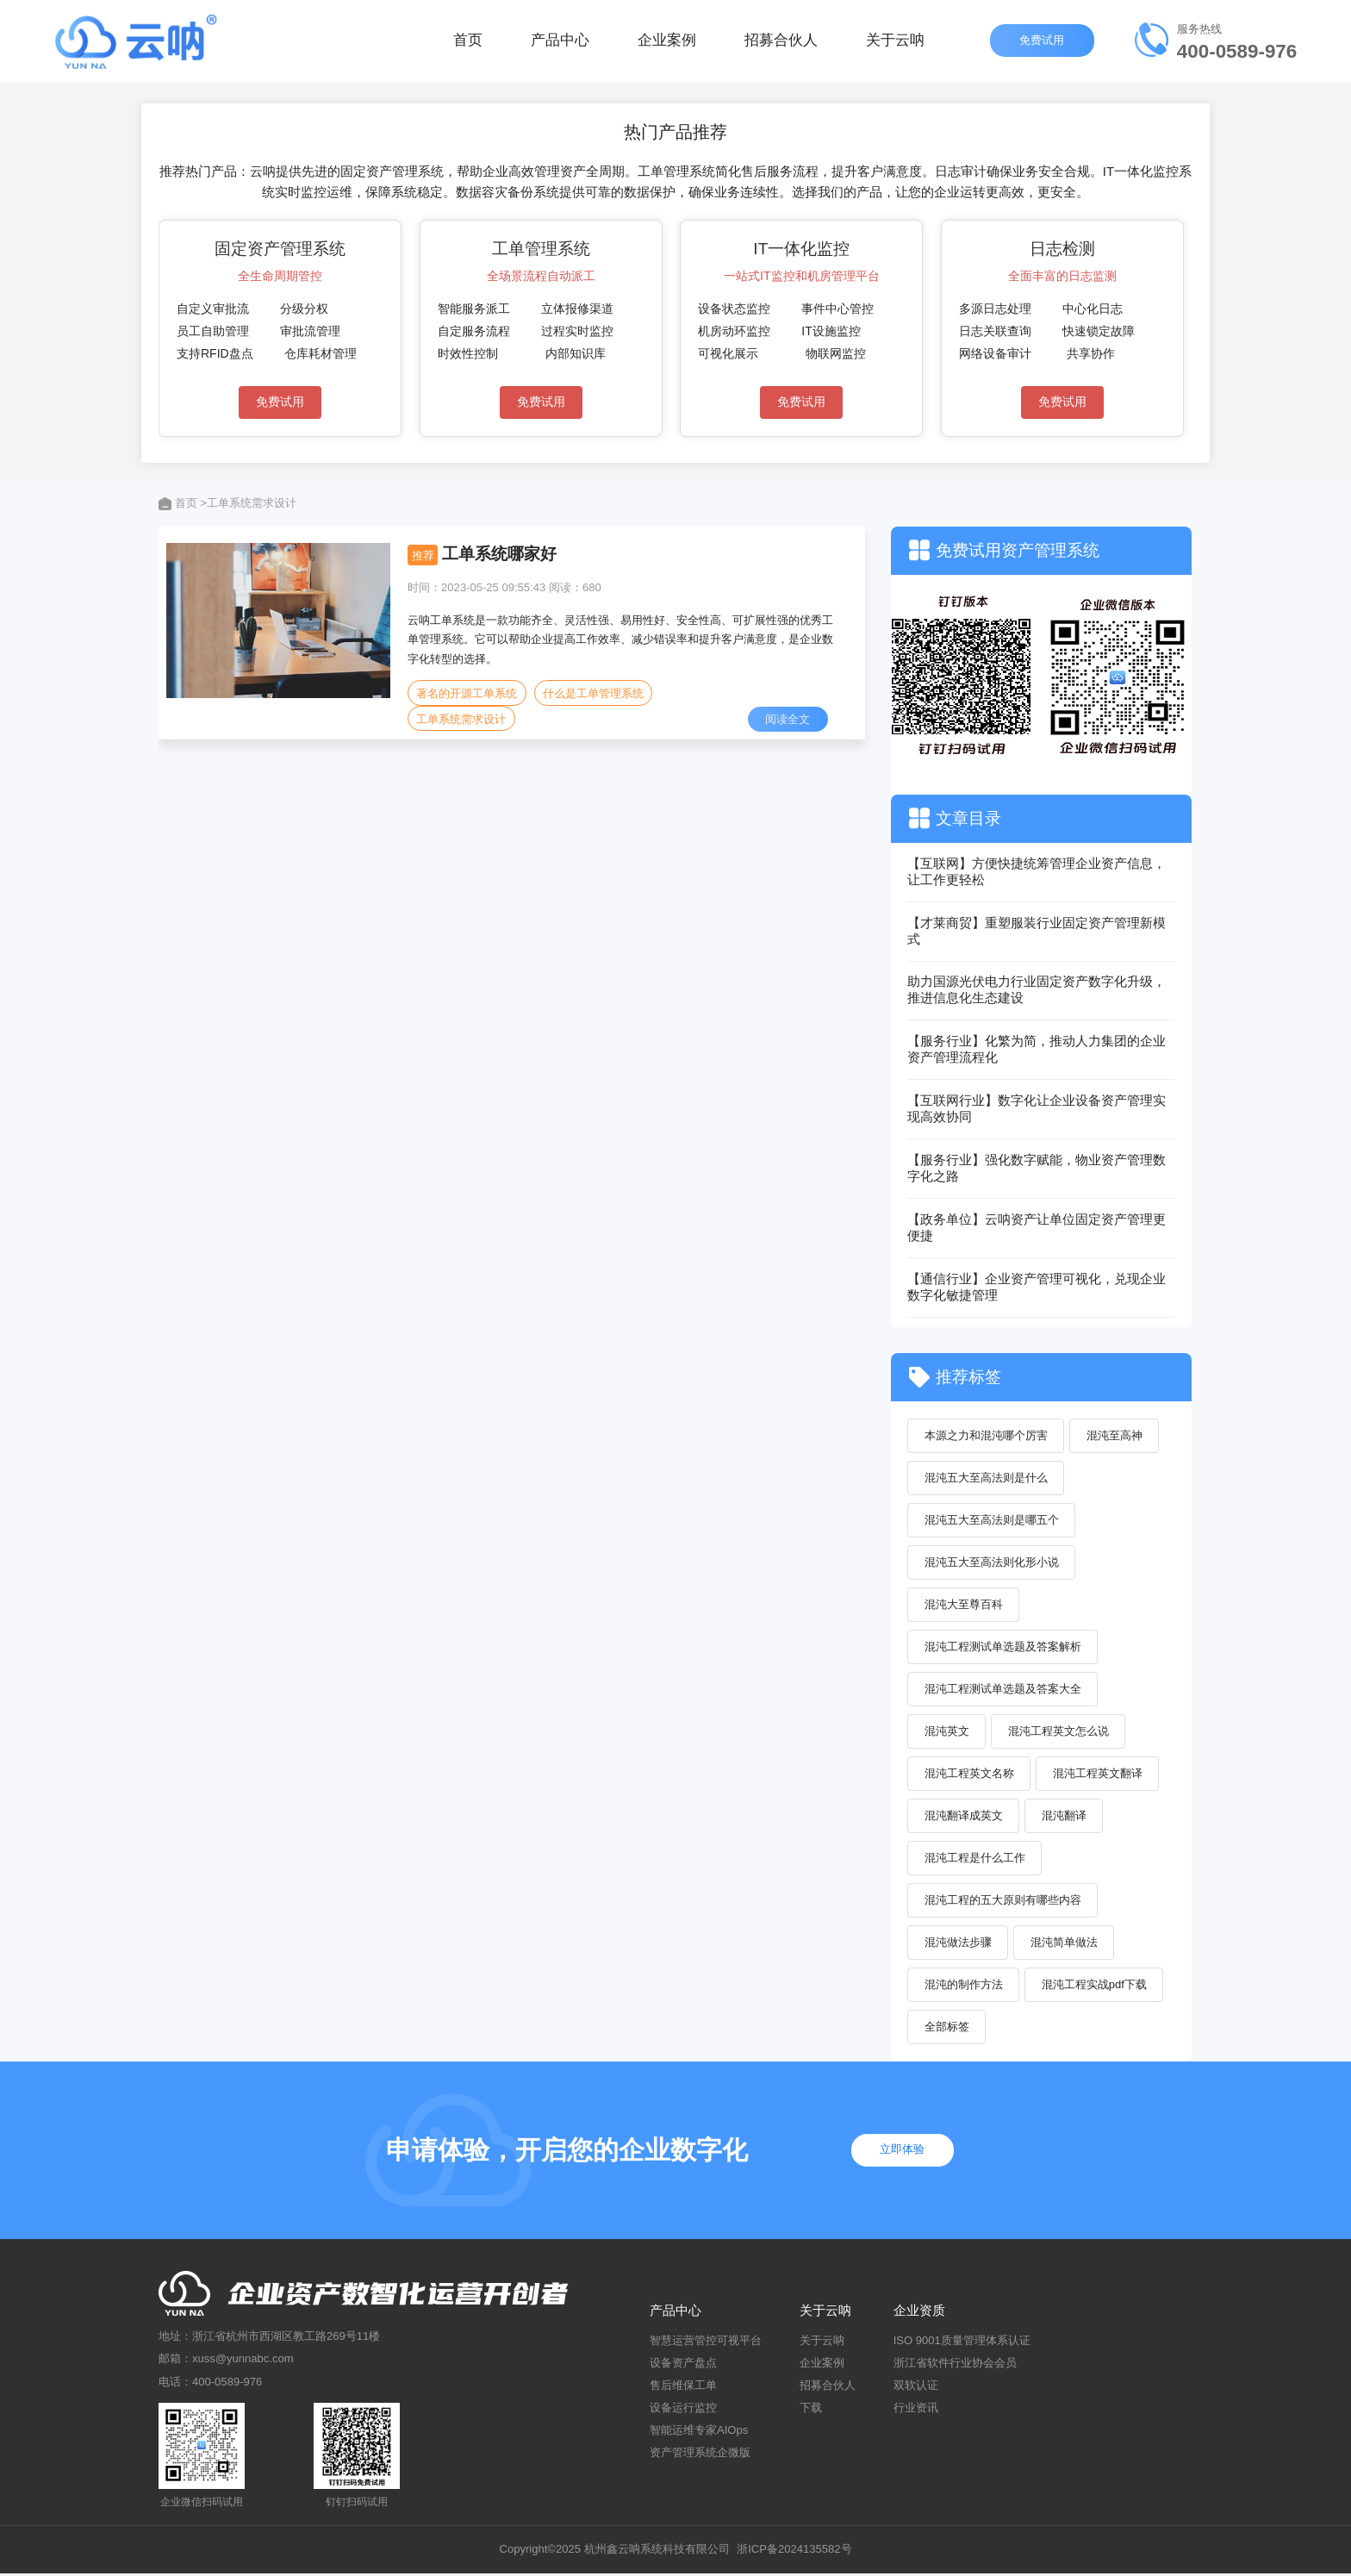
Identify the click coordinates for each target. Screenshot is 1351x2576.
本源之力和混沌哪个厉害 (986, 1435)
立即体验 (904, 2153)
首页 (467, 42)
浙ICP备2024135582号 (794, 2552)
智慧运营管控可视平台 (706, 2342)
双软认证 (915, 2387)
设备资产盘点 (683, 2365)
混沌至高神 (1115, 1435)
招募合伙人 (781, 42)
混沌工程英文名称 (969, 1774)
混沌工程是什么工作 (975, 1859)
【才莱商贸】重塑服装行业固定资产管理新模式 (1036, 930)
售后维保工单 (683, 2387)
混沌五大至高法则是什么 (986, 1477)
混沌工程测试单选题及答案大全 (1003, 1689)
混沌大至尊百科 (964, 1605)
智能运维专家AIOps (699, 2432)
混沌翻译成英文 (964, 1817)
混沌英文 (947, 1732)
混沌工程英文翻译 (1098, 1774)
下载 (811, 2410)
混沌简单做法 (1065, 1944)
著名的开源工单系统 (466, 693)
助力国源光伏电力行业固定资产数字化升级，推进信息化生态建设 (1036, 989)
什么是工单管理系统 (593, 693)
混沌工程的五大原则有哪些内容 (1003, 1901)
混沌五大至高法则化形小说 (992, 1562)
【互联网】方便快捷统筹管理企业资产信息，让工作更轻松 (1036, 871)
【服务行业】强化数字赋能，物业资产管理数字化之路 (1036, 1167)
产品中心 (560, 42)
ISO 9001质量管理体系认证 (961, 2342)
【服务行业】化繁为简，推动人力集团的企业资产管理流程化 (1036, 1048)
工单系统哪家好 (499, 554)
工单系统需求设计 (461, 719)
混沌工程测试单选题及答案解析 (1003, 1647)
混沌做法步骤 (958, 1944)
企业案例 (667, 42)
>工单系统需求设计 (248, 502)
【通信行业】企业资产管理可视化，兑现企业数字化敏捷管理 (1036, 1286)
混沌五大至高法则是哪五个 (992, 1520)
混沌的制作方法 (964, 1986)
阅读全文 (788, 719)
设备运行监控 (683, 2410)
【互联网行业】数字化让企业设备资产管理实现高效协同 (1036, 1108)
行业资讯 (915, 2410)
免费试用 (1043, 42)
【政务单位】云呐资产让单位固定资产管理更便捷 (1036, 1227)
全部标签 (947, 2029)
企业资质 (919, 2313)
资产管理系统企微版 (700, 2455)
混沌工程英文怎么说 (1059, 1732)
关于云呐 (895, 42)
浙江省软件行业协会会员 (955, 2365)
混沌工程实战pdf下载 (1095, 1986)
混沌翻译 (1065, 1817)
